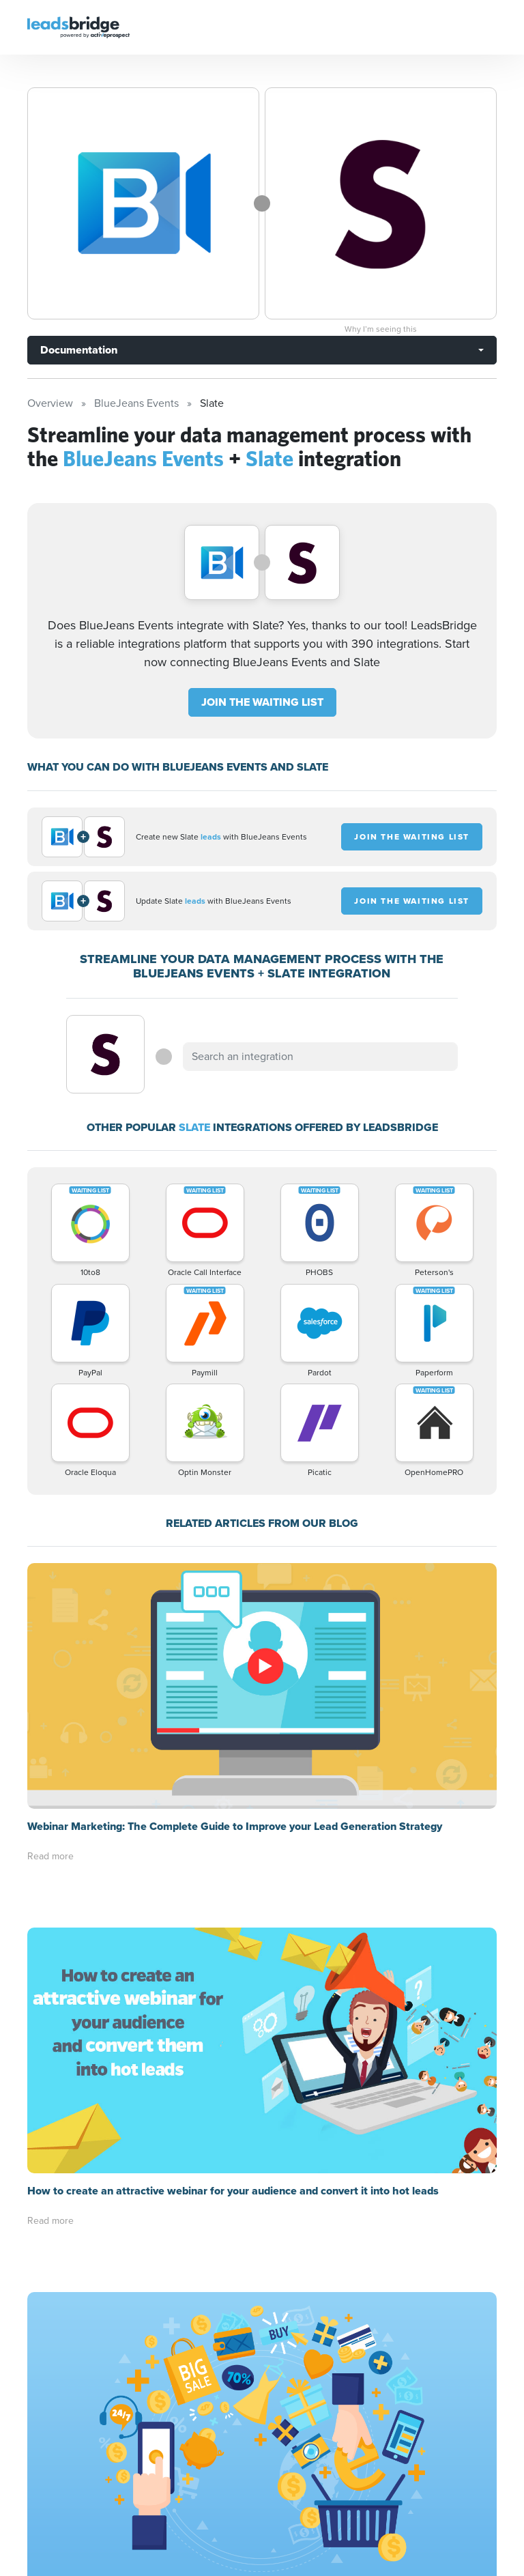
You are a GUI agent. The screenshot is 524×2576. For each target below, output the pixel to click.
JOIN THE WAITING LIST (262, 702)
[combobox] (320, 1056)
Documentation (78, 350)
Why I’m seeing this (381, 329)
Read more (50, 1856)
